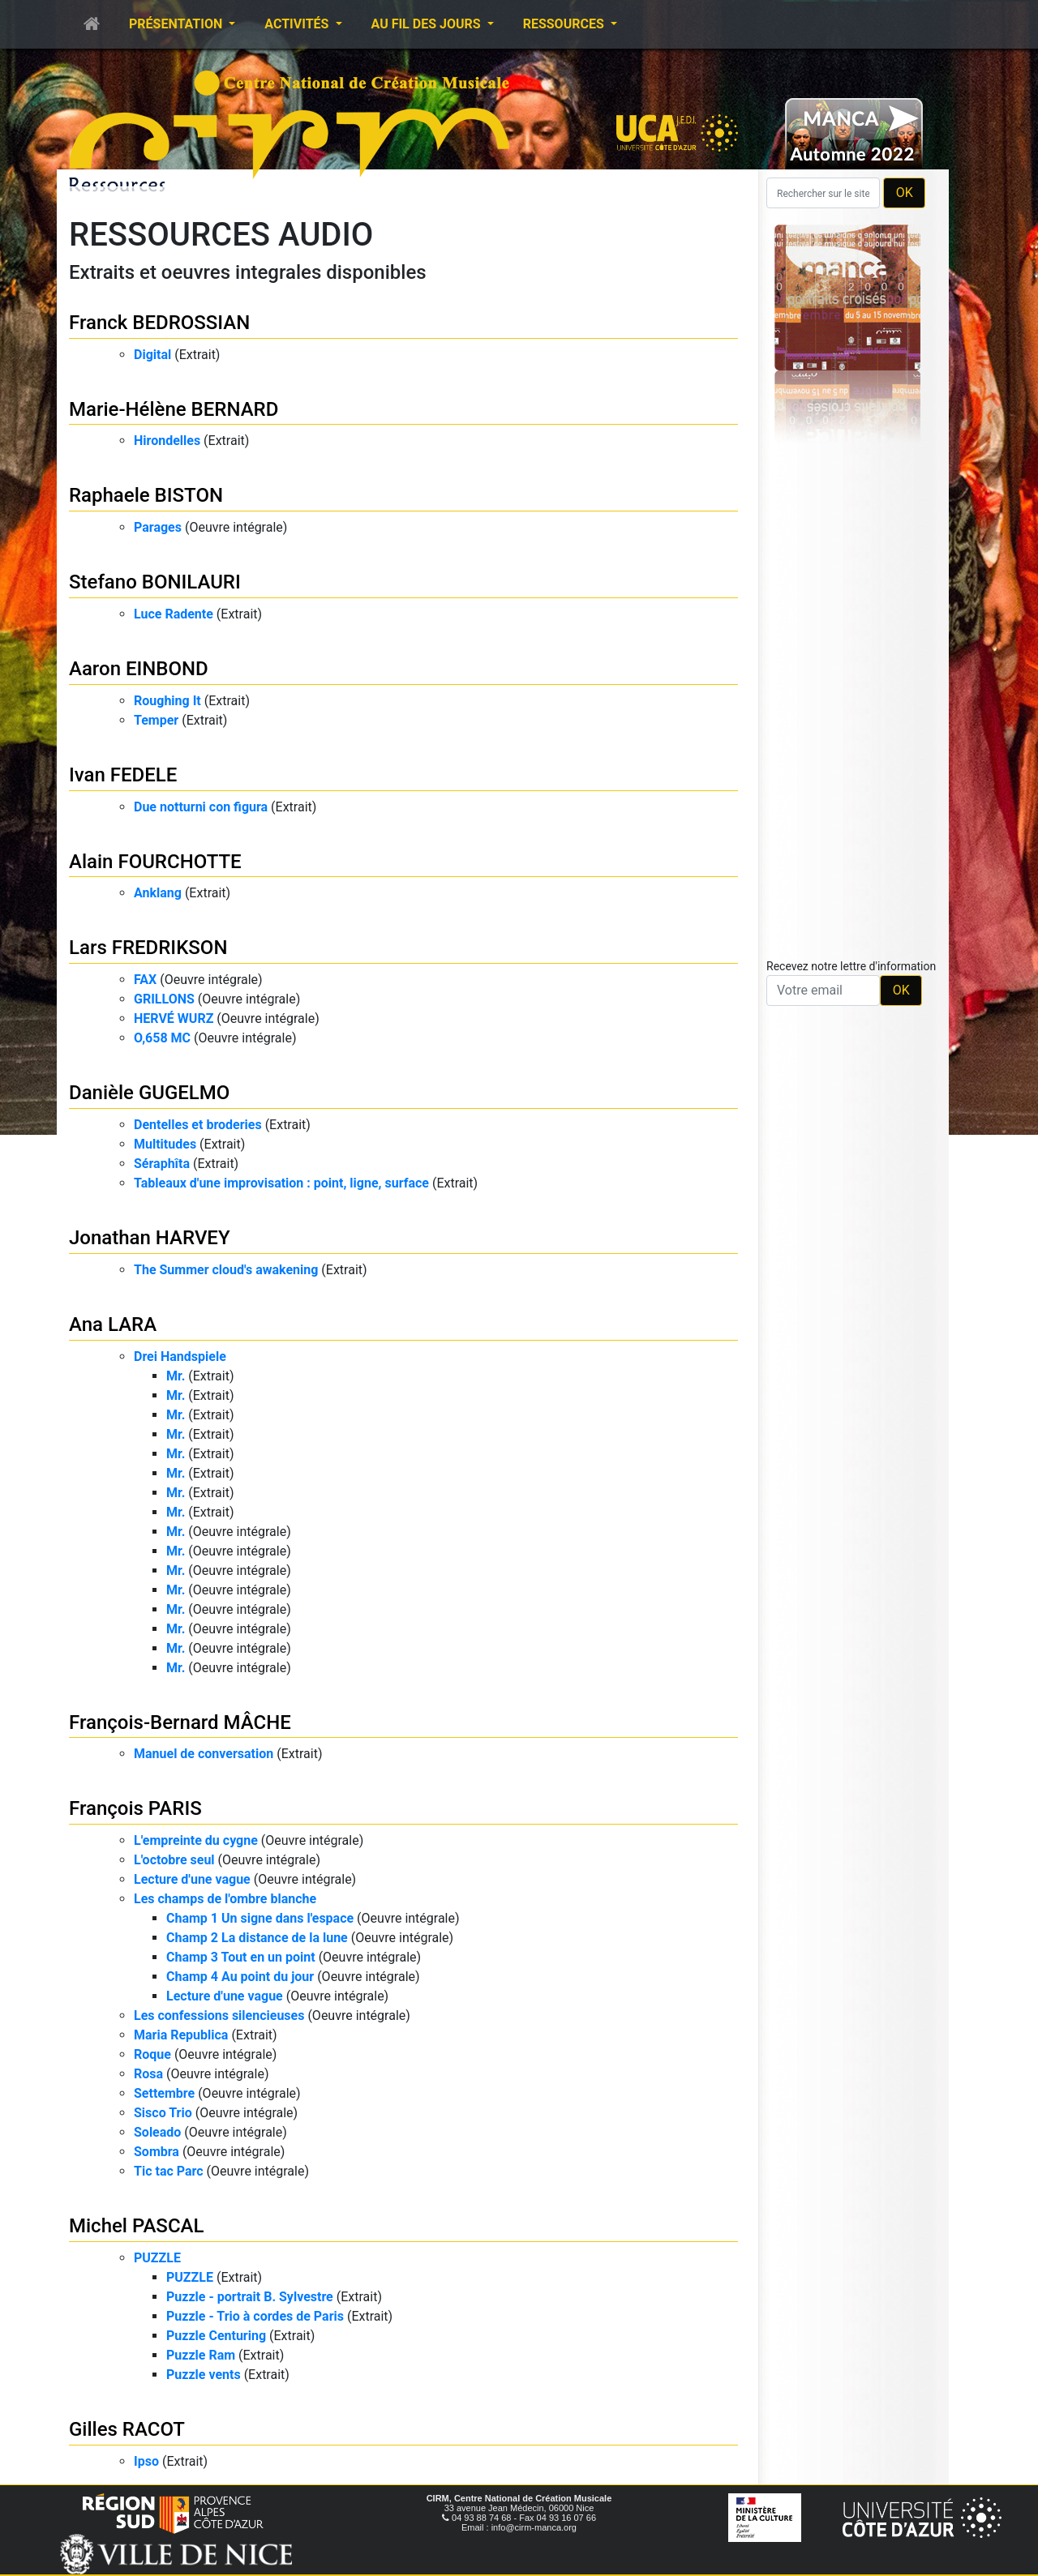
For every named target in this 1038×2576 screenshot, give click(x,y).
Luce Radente (173, 614)
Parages (158, 527)
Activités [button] (298, 24)
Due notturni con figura (201, 807)
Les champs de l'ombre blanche (225, 1898)
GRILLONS (164, 999)
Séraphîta (162, 1163)
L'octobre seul (174, 1860)
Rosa (148, 2074)
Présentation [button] (177, 24)
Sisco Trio (163, 2112)
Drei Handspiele (180, 1356)
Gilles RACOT (127, 2429)
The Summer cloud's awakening (226, 1269)
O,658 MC (162, 1038)
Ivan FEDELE (123, 775)
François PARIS (135, 1808)
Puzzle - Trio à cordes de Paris (255, 2316)
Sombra (156, 2151)
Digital (152, 354)
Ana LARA (113, 1324)
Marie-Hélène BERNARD (173, 409)
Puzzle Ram (200, 2355)
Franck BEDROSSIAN (159, 322)
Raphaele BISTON (146, 495)
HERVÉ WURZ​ (173, 1018)
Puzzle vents (203, 2374)
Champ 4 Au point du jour (240, 1976)
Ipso (146, 2461)
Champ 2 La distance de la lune (257, 1937)
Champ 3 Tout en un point (240, 1957)
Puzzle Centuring (216, 2335)
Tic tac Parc (169, 2171)
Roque (152, 2054)
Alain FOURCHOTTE (155, 861)
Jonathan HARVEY (149, 1237)
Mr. (175, 1376)
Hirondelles (167, 440)
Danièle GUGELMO (149, 1092)
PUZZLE (157, 2258)
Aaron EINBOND (138, 668)
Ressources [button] (565, 24)
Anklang (158, 893)
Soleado (157, 2132)
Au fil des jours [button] (427, 24)
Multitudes (165, 1144)
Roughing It (167, 700)
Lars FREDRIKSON (148, 947)
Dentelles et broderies (198, 1124)
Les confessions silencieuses (219, 2015)
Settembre (164, 2093)
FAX (145, 979)
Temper (156, 720)
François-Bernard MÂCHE (180, 1722)
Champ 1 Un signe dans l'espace (260, 1918)
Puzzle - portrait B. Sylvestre (249, 2296)
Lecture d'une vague (192, 1879)
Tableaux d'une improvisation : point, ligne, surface (281, 1183)
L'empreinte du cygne (196, 1840)
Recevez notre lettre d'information (851, 966)
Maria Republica (181, 2035)
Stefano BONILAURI (155, 582)
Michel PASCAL (136, 2225)
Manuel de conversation (203, 1753)
